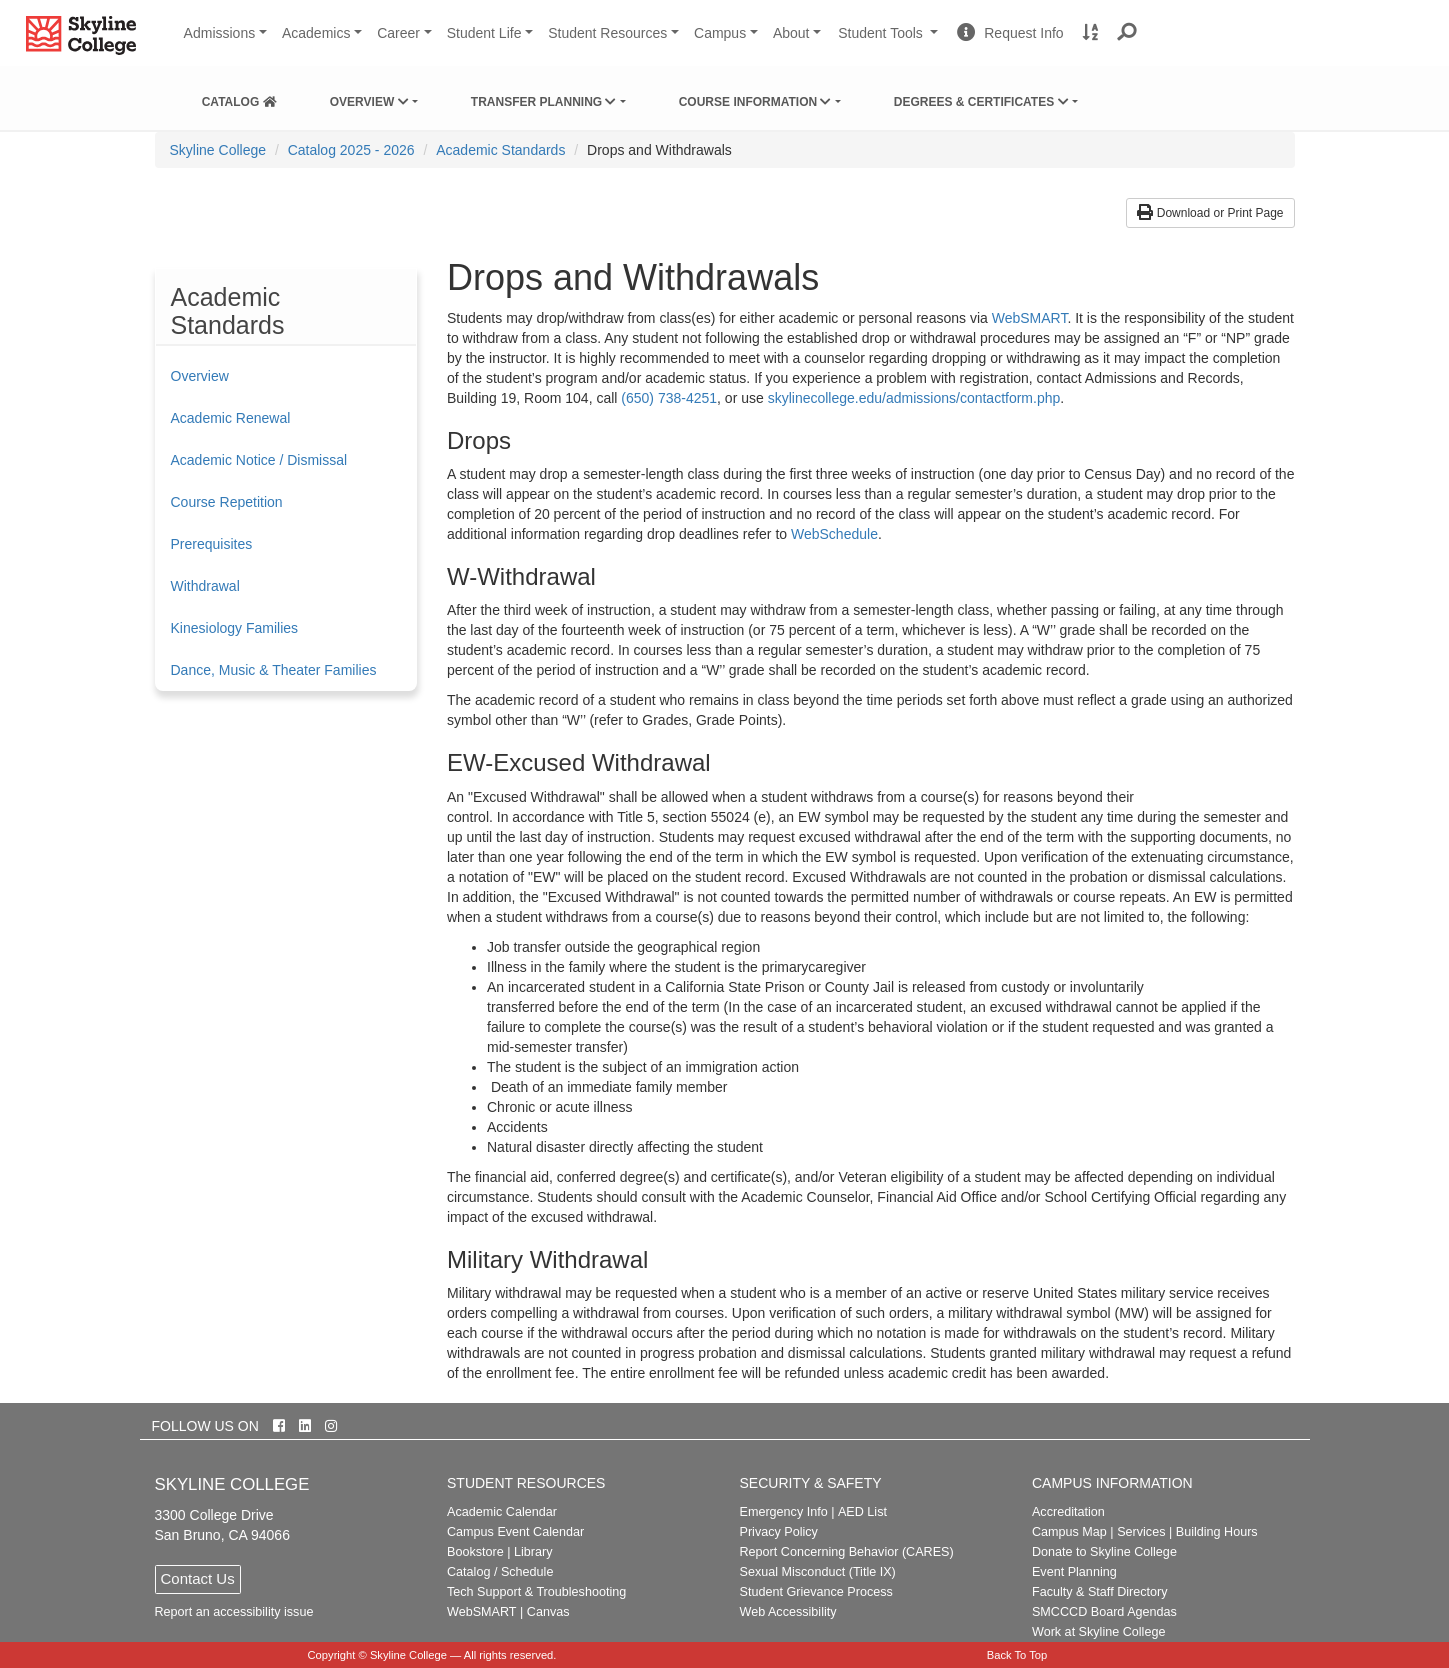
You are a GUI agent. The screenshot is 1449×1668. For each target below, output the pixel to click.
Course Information (755, 102)
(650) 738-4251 (669, 398)
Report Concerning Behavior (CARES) (846, 1552)
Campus (720, 33)
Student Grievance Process (815, 1592)
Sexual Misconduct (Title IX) (817, 1572)
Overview (369, 102)
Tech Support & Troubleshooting (536, 1592)
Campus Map (1069, 1532)
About (791, 33)
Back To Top (1017, 1655)
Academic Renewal (231, 418)
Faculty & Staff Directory (1100, 1592)
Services (1141, 1532)
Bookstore (475, 1552)
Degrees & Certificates (981, 102)
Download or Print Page (1210, 213)
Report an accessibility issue (234, 1612)
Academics (316, 33)
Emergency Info (783, 1512)
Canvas (548, 1612)
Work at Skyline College (1098, 1632)
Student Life (484, 33)
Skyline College (218, 150)
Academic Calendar (502, 1512)
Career (398, 33)
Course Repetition (227, 502)
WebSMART (1030, 318)
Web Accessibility (787, 1612)
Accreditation (1068, 1512)
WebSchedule (834, 534)
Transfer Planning (544, 102)
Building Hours (1217, 1532)
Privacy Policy (778, 1532)
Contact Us (198, 1578)
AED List (862, 1512)
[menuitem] (239, 98)
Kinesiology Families (235, 628)
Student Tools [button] (890, 41)
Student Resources (607, 33)
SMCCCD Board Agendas (1104, 1612)
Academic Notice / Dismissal (259, 460)
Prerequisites (212, 544)
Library (533, 1552)
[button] (1127, 33)
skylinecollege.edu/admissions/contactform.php (914, 398)
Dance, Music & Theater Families (274, 670)
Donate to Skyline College (1104, 1552)
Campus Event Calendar (515, 1532)
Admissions (220, 33)
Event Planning (1074, 1572)
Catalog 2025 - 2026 (351, 150)
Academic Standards (500, 150)
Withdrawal (205, 586)
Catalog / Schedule (500, 1572)
